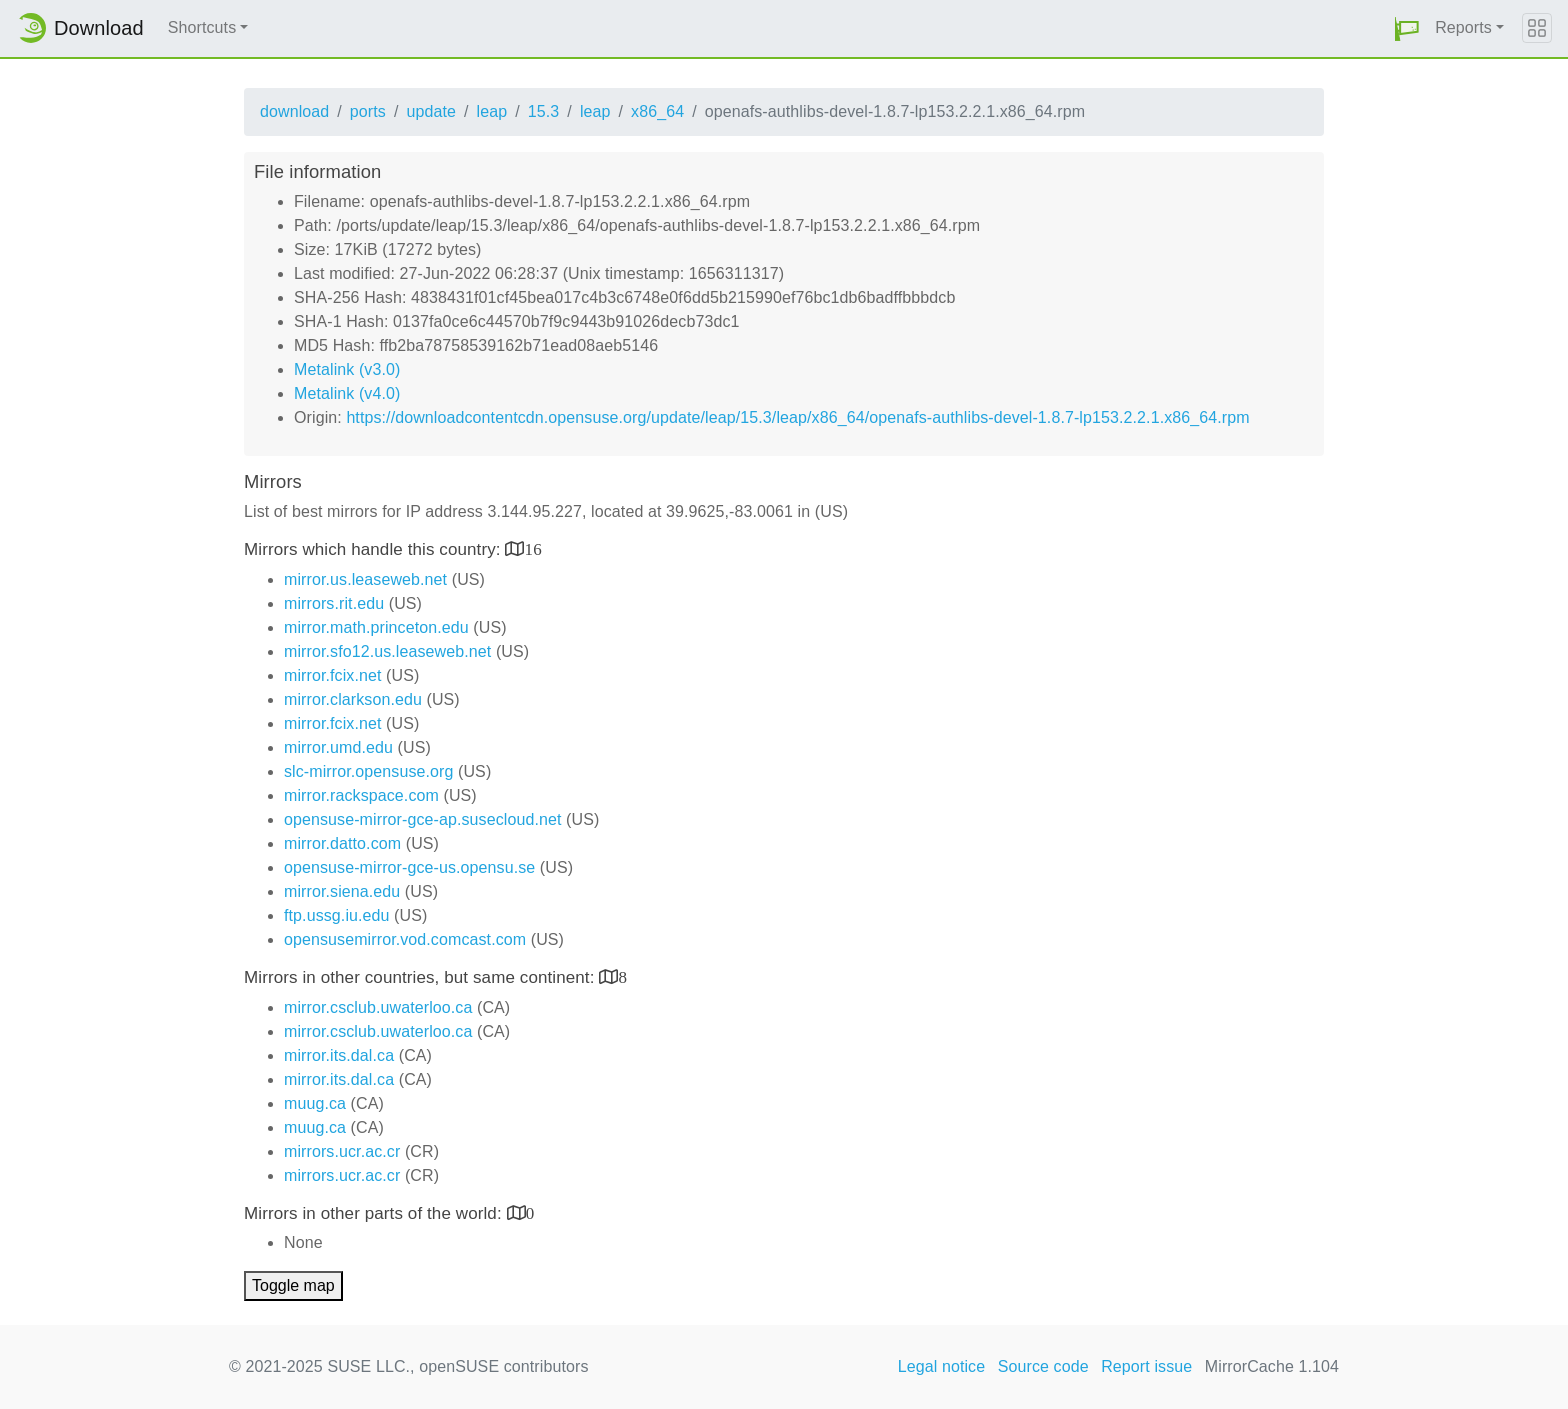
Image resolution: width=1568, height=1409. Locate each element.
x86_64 (657, 111)
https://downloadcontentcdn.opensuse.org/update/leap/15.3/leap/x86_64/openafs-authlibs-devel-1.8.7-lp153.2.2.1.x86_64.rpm (797, 417)
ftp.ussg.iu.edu (337, 915)
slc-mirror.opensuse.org (368, 771)
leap (492, 111)
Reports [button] (1463, 27)
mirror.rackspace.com (361, 795)
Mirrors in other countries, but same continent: (421, 977)
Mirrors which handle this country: (374, 549)
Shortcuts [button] (202, 27)
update (431, 111)
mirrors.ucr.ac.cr (342, 1151)
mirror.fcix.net (333, 675)
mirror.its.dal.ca (339, 1055)
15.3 (544, 111)
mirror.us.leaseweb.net (365, 579)
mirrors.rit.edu (334, 603)
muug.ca (315, 1103)
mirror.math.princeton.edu (376, 627)
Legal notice (942, 1366)
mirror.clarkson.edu (353, 699)
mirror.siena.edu (342, 891)
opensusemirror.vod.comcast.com (405, 939)
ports (368, 111)
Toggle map (293, 1285)
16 (533, 548)
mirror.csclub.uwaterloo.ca (378, 1007)
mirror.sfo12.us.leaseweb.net (387, 651)
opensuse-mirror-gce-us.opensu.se (409, 867)
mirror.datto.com (342, 843)
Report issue (1146, 1366)
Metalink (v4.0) (347, 393)
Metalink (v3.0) (347, 369)
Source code (1043, 1366)
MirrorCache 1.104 (1272, 1366)
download (294, 111)
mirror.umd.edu (338, 747)
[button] (1407, 28)
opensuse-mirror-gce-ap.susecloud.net (423, 819)
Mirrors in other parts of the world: (375, 1213)
